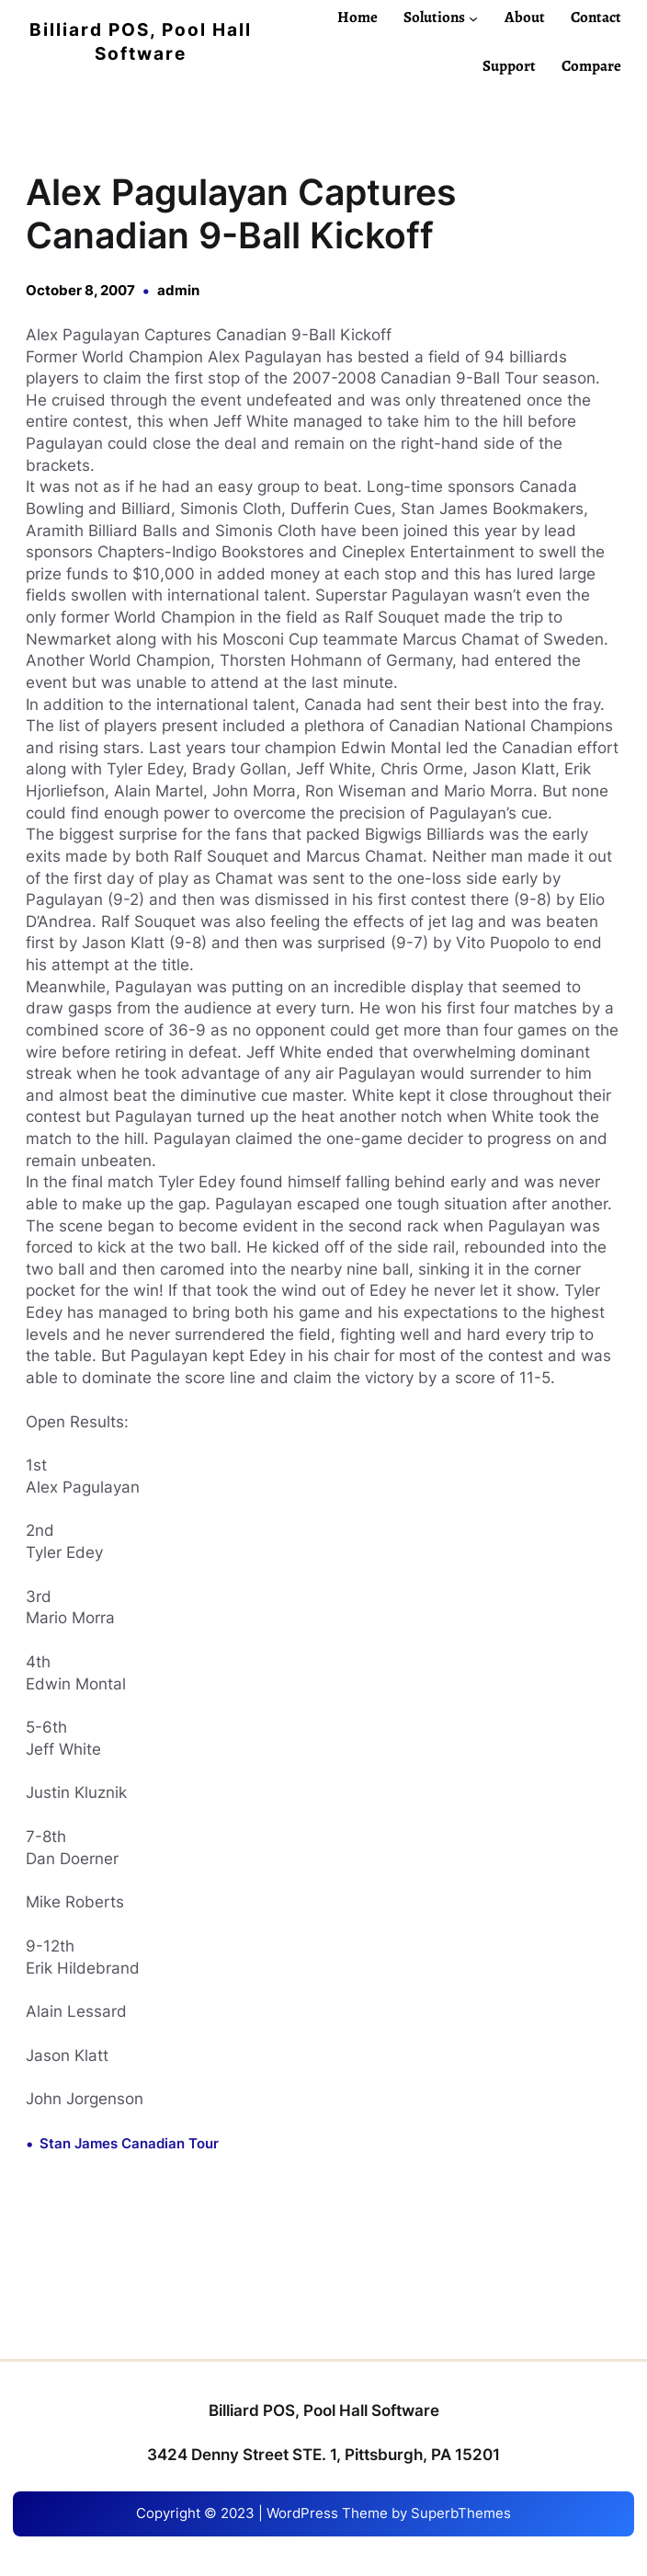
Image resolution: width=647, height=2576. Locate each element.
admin (178, 290)
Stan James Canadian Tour (129, 2143)
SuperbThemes (461, 2513)
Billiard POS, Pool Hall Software (324, 2410)
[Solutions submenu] (473, 17)
